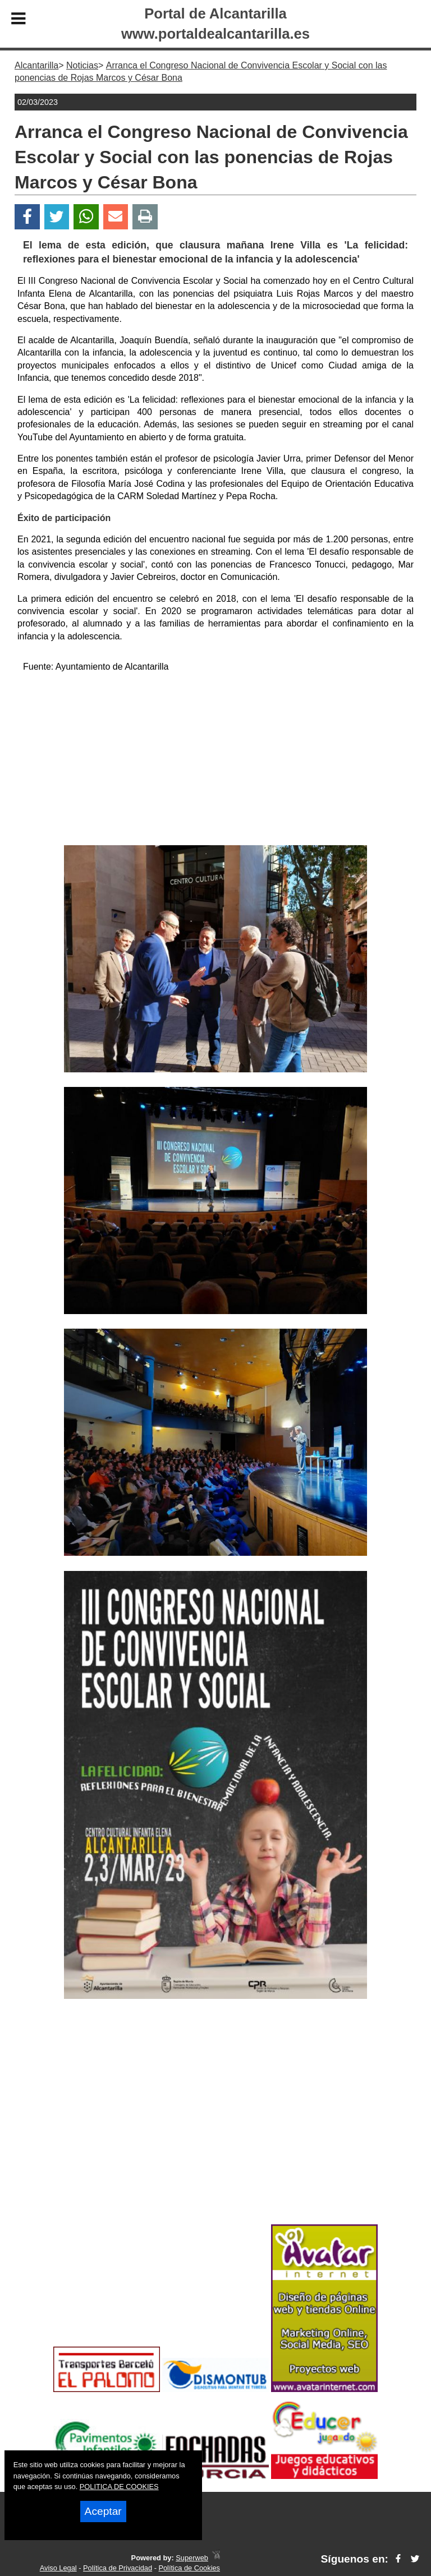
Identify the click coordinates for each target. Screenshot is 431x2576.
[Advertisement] (215, 761)
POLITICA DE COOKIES (119, 2486)
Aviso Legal (58, 2568)
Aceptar (103, 2511)
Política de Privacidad (117, 2568)
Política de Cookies (189, 2568)
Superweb (192, 2558)
